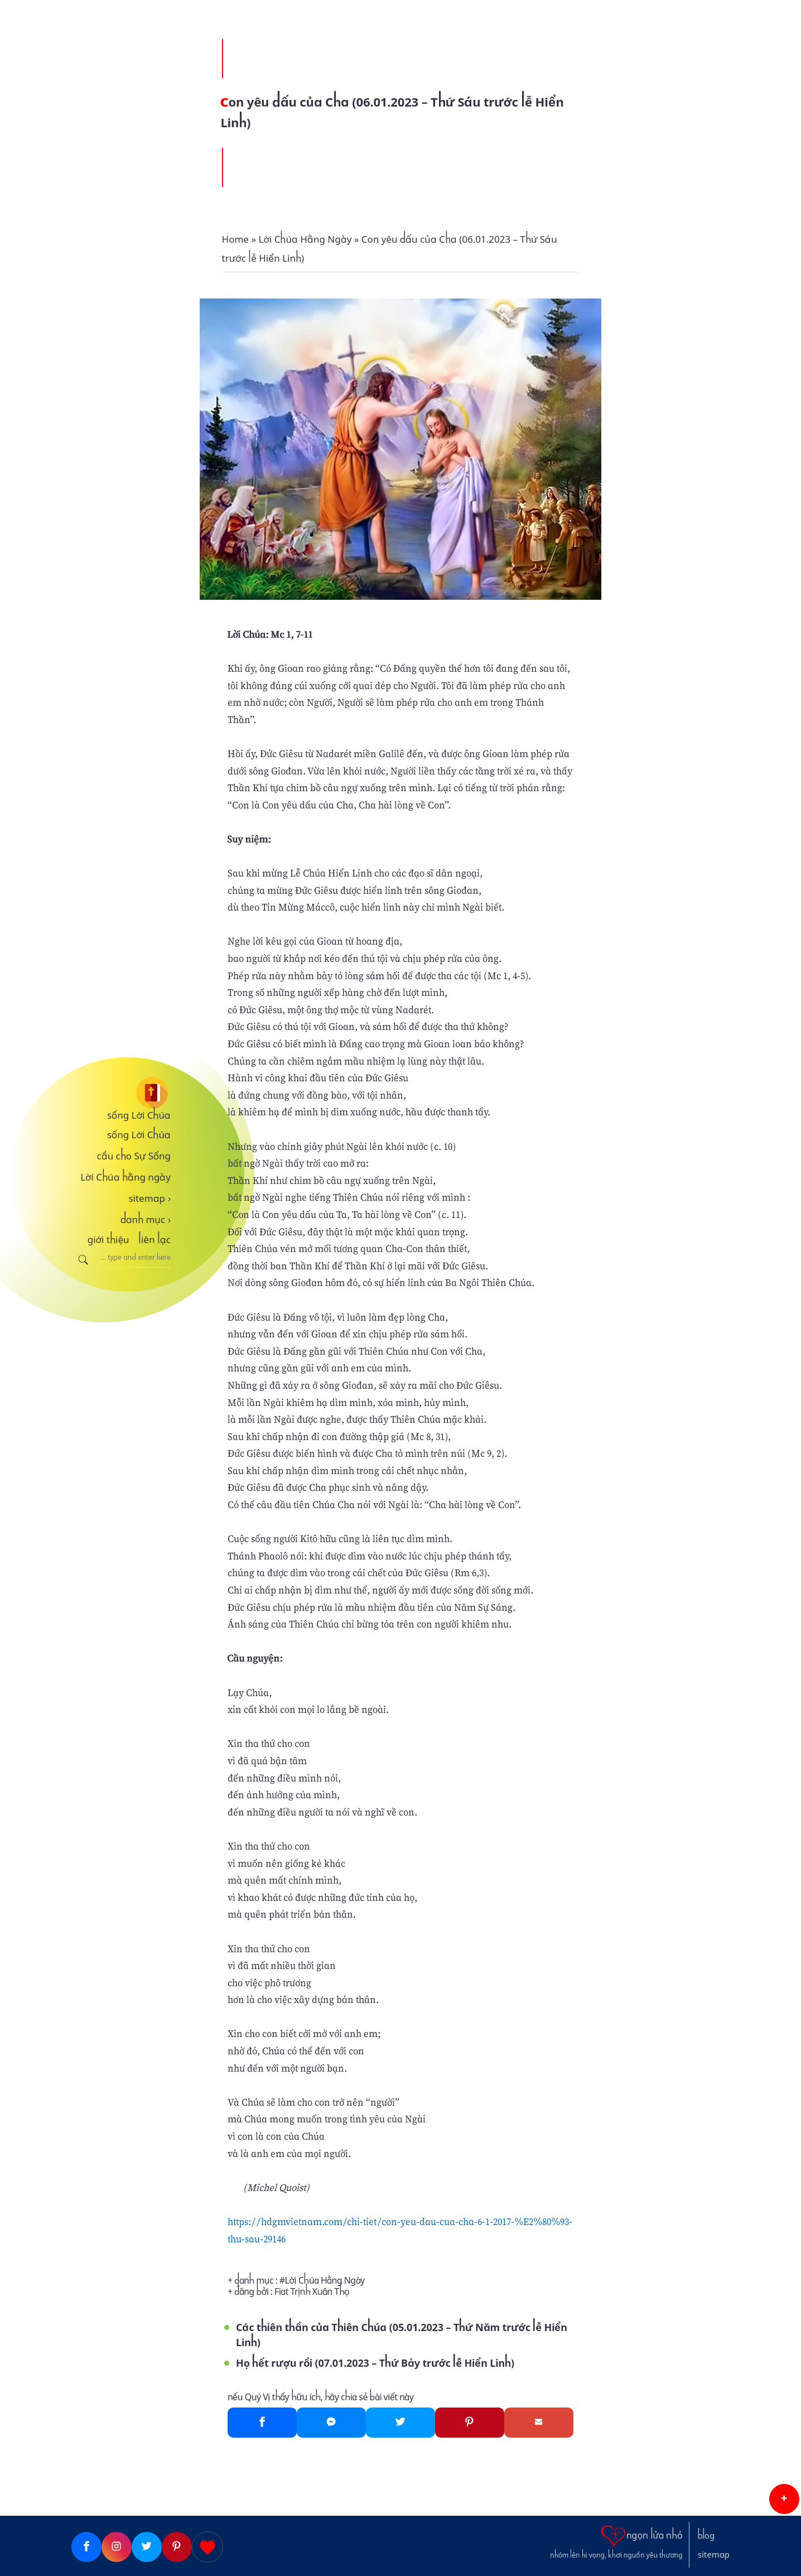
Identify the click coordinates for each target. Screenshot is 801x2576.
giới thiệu (108, 1239)
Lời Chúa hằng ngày (125, 1177)
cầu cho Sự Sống (134, 1156)
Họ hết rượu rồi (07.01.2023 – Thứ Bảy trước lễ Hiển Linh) (375, 2363)
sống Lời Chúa (139, 1115)
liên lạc (154, 1239)
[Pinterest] (469, 2423)
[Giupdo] (207, 2547)
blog (706, 2536)
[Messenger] (331, 2423)
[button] (784, 2499)
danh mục (145, 1219)
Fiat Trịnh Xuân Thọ (311, 2291)
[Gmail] (538, 2423)
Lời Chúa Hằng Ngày (325, 2280)
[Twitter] (400, 2423)
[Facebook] (262, 2423)
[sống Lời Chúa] (121, 1093)
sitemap (149, 1198)
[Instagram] (117, 2547)
